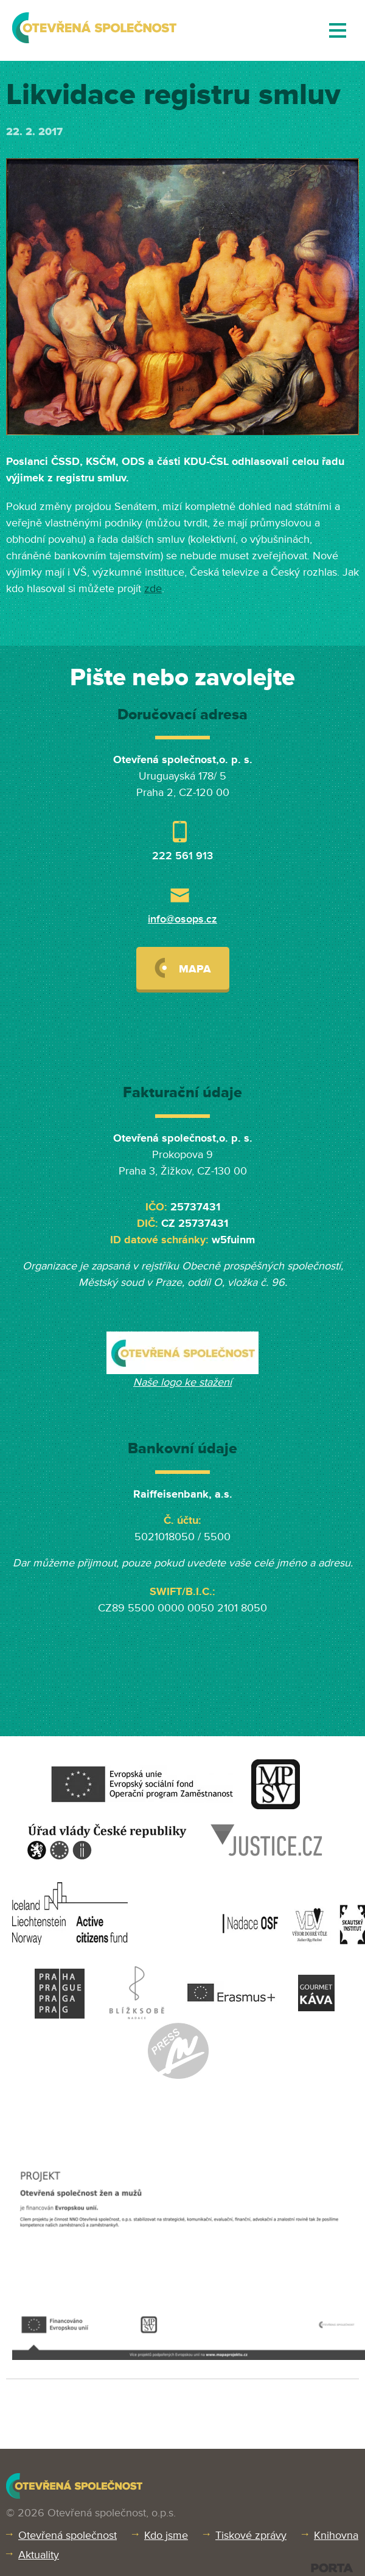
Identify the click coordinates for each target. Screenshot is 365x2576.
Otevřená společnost (67, 2535)
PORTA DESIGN (332, 2567)
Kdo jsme (166, 2535)
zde (153, 588)
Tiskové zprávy (251, 2535)
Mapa (183, 968)
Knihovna (336, 2535)
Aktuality (38, 2554)
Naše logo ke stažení (182, 1382)
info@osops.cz (182, 919)
